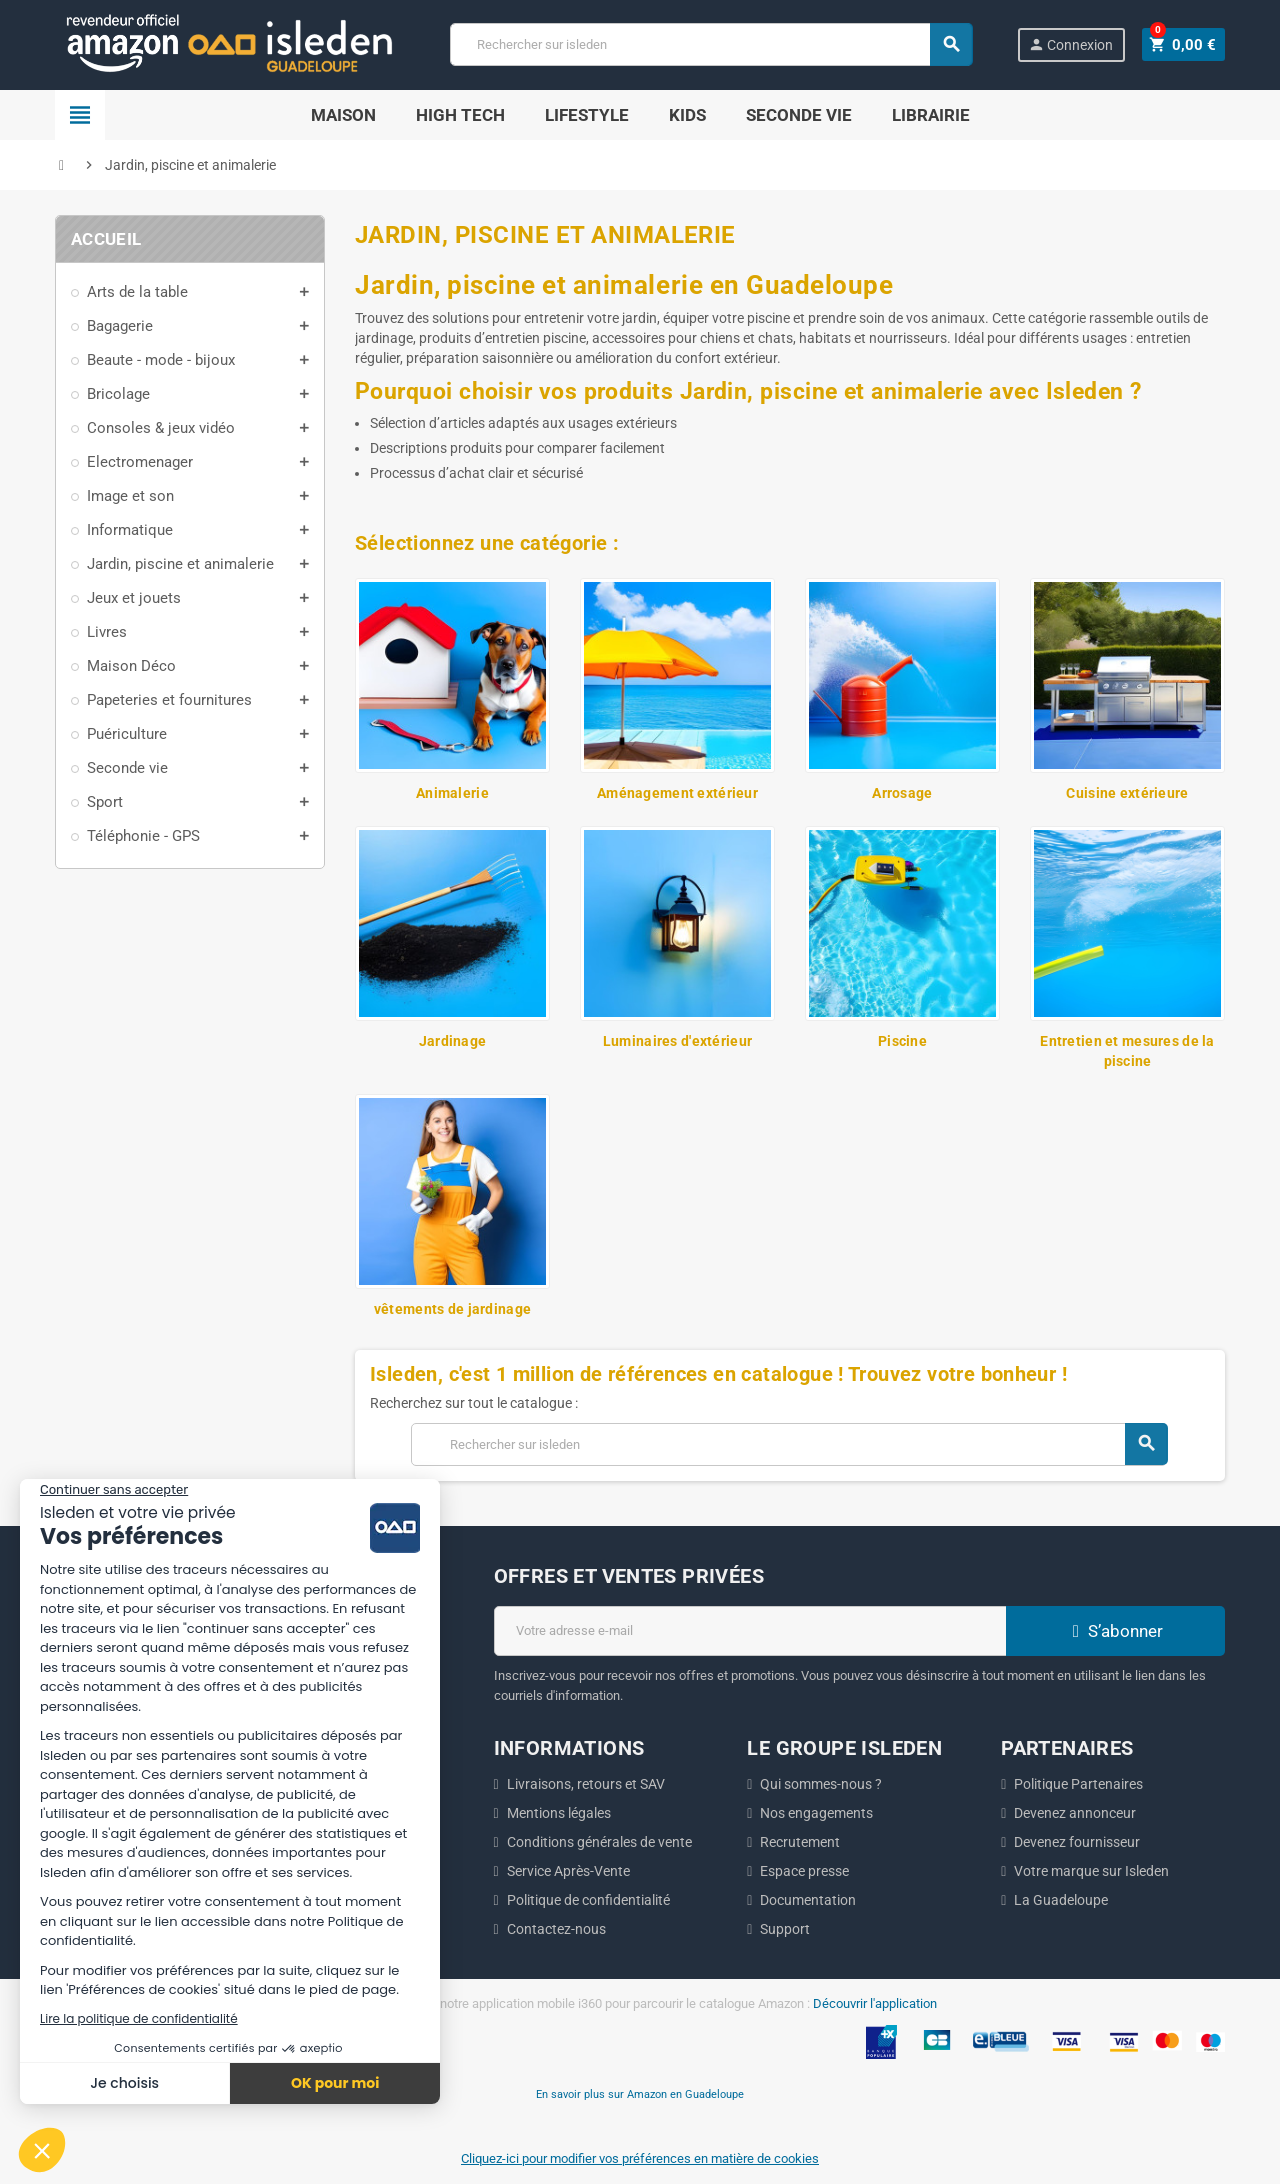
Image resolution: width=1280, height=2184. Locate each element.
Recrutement (800, 1842)
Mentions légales (559, 1813)
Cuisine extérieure (1127, 793)
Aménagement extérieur (677, 793)
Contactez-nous (556, 1929)
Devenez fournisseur (1077, 1842)
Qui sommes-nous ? (821, 1784)
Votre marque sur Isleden (1091, 1871)
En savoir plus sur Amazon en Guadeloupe (640, 2094)
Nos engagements (816, 1813)
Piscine (902, 1041)
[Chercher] (714, 44)
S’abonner (1115, 1631)
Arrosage (902, 793)
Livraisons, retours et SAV (586, 1784)
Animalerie (452, 793)
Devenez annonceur (1075, 1813)
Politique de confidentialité (588, 1900)
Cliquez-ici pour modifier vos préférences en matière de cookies (640, 2158)
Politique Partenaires (1078, 1784)
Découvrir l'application (875, 2003)
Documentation (808, 1900)
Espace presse (804, 1871)
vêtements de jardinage (452, 1309)
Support (785, 1929)
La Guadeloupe (1061, 1900)
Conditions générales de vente (599, 1842)
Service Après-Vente (568, 1871)
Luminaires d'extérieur (677, 1041)
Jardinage (453, 1041)
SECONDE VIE (799, 115)
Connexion (1076, 44)
